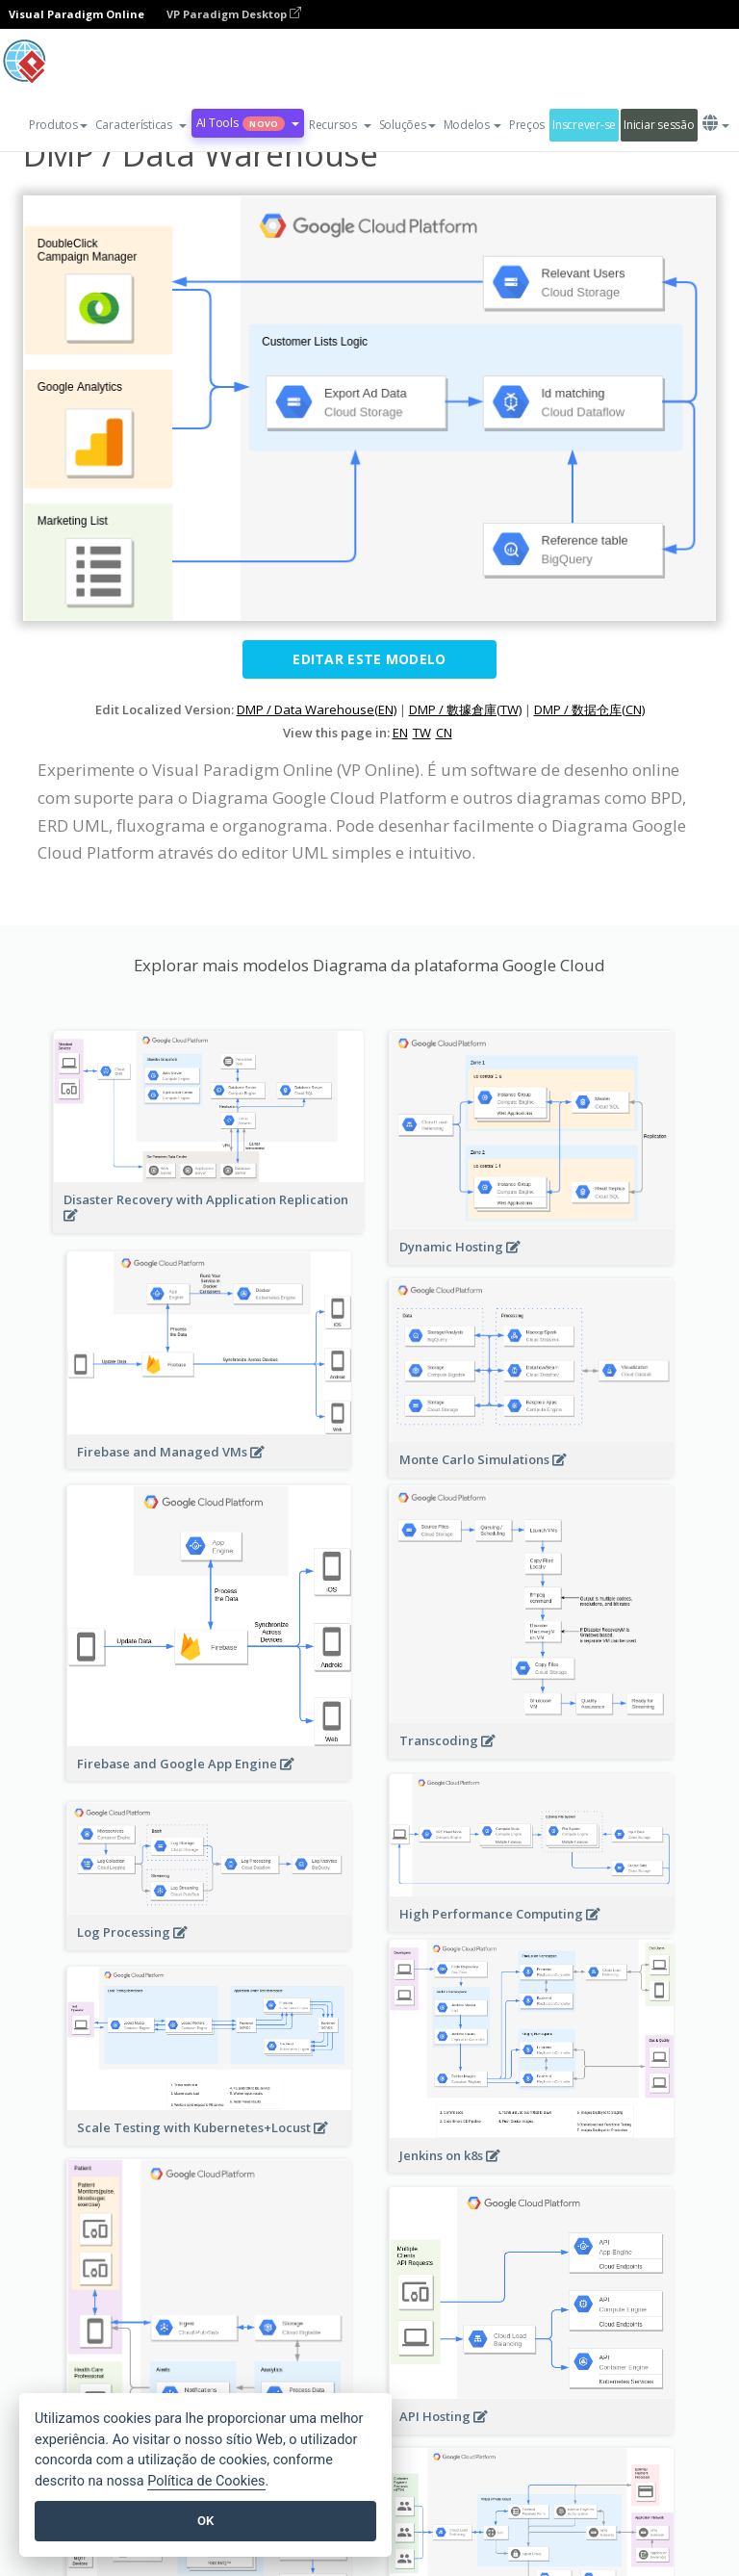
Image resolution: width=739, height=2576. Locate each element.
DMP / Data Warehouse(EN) (316, 709)
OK (205, 2520)
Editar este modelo (369, 659)
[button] (141, 125)
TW (422, 732)
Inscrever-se (584, 124)
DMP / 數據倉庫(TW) (465, 709)
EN (400, 732)
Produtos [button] (58, 124)
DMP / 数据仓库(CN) (589, 709)
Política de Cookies (206, 2481)
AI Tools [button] (247, 123)
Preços (527, 124)
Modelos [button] (472, 124)
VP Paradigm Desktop (233, 14)
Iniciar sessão (659, 124)
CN (444, 732)
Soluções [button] (407, 124)
